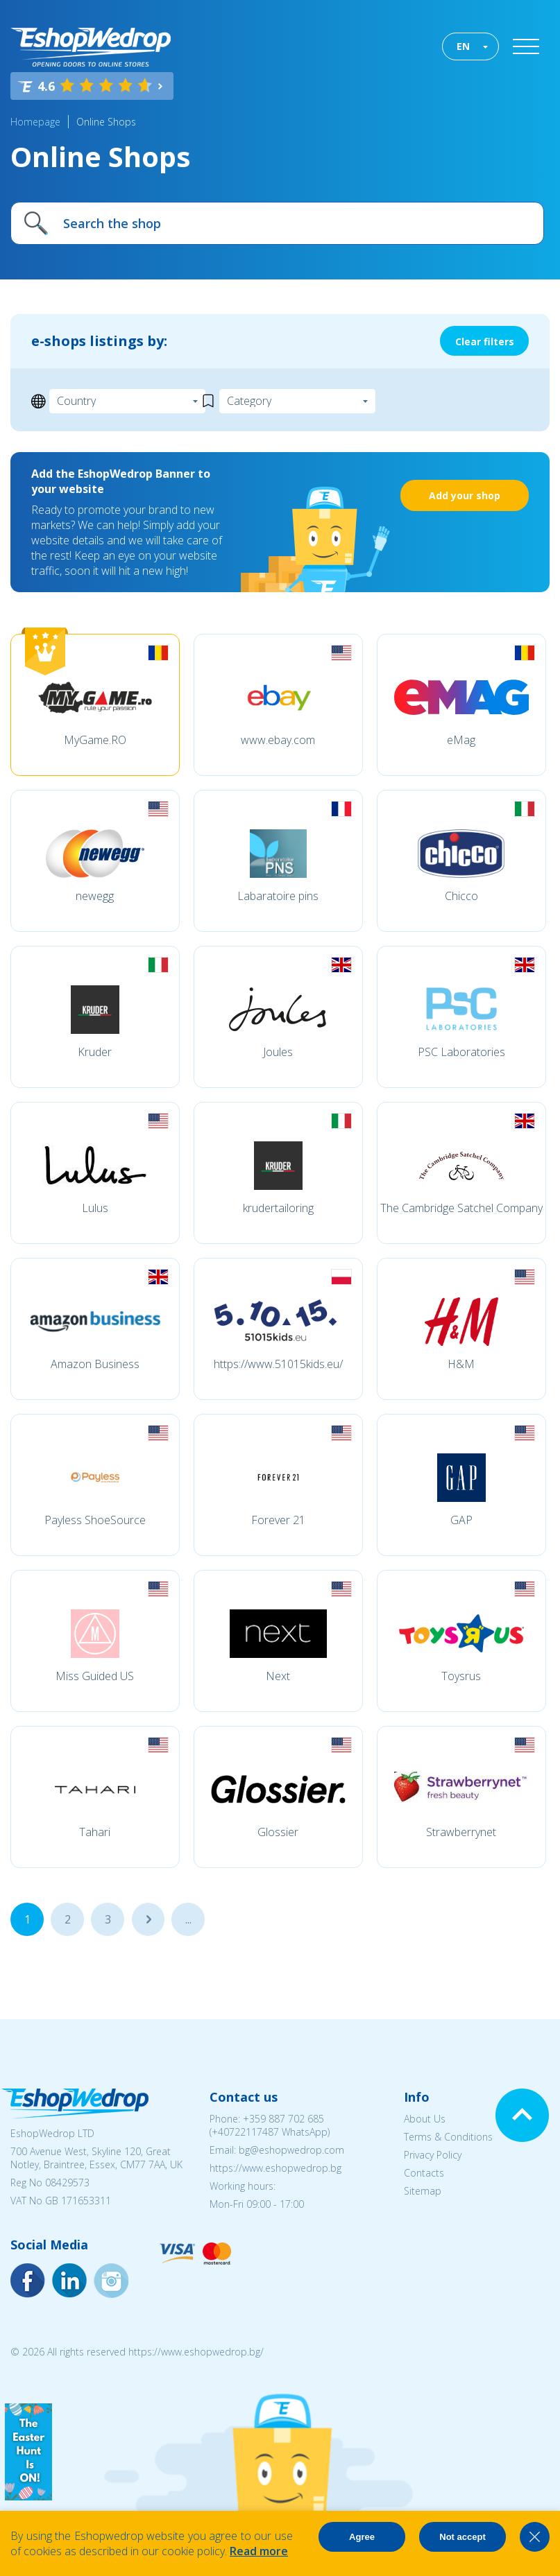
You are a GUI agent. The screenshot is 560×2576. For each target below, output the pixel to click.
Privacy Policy (432, 2154)
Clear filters (484, 341)
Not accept (462, 2537)
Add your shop (464, 495)
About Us (425, 2118)
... (148, 1919)
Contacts (424, 2172)
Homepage (35, 121)
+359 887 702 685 (283, 2118)
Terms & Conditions (448, 2136)
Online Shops (106, 121)
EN (463, 46)
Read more (259, 2551)
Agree (362, 2537)
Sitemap (422, 2190)
